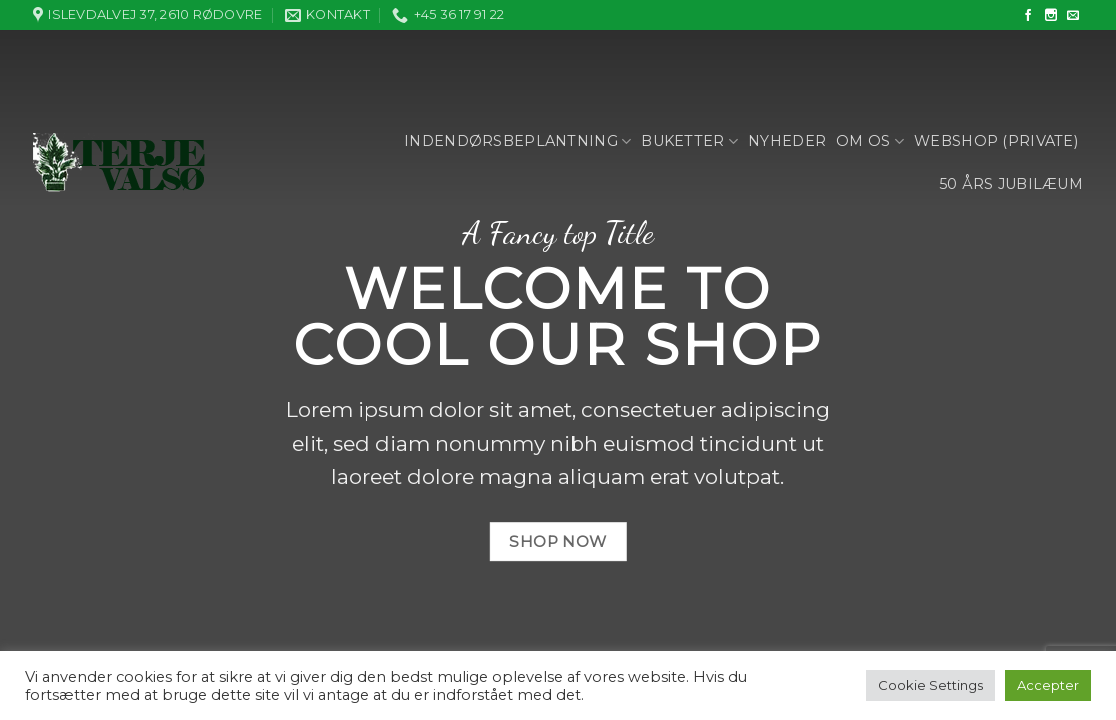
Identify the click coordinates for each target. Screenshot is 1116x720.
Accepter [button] (1048, 685)
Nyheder (787, 141)
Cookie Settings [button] (930, 685)
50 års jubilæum (1011, 184)
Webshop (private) (996, 141)
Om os (870, 141)
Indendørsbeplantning (517, 141)
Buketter (689, 141)
